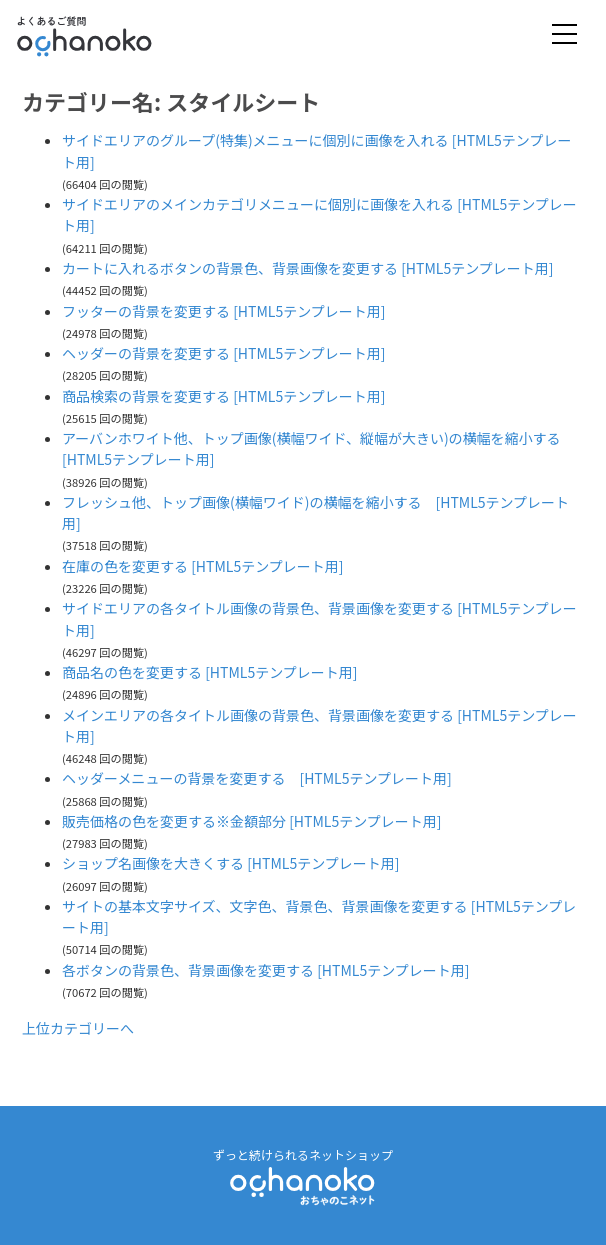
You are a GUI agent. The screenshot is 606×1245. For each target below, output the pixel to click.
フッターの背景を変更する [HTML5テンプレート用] (224, 311)
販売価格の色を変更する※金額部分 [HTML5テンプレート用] (252, 821)
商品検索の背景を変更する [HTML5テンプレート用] (224, 396)
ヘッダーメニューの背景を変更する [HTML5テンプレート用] (257, 778)
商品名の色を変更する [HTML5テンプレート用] (210, 672)
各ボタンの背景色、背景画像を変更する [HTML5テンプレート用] (266, 970)
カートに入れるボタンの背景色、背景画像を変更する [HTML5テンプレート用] (308, 268)
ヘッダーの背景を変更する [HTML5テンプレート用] (224, 353)
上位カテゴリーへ (78, 1028)
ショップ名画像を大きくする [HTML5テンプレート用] (231, 863)
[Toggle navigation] (564, 35)
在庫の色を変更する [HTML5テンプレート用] (203, 566)
